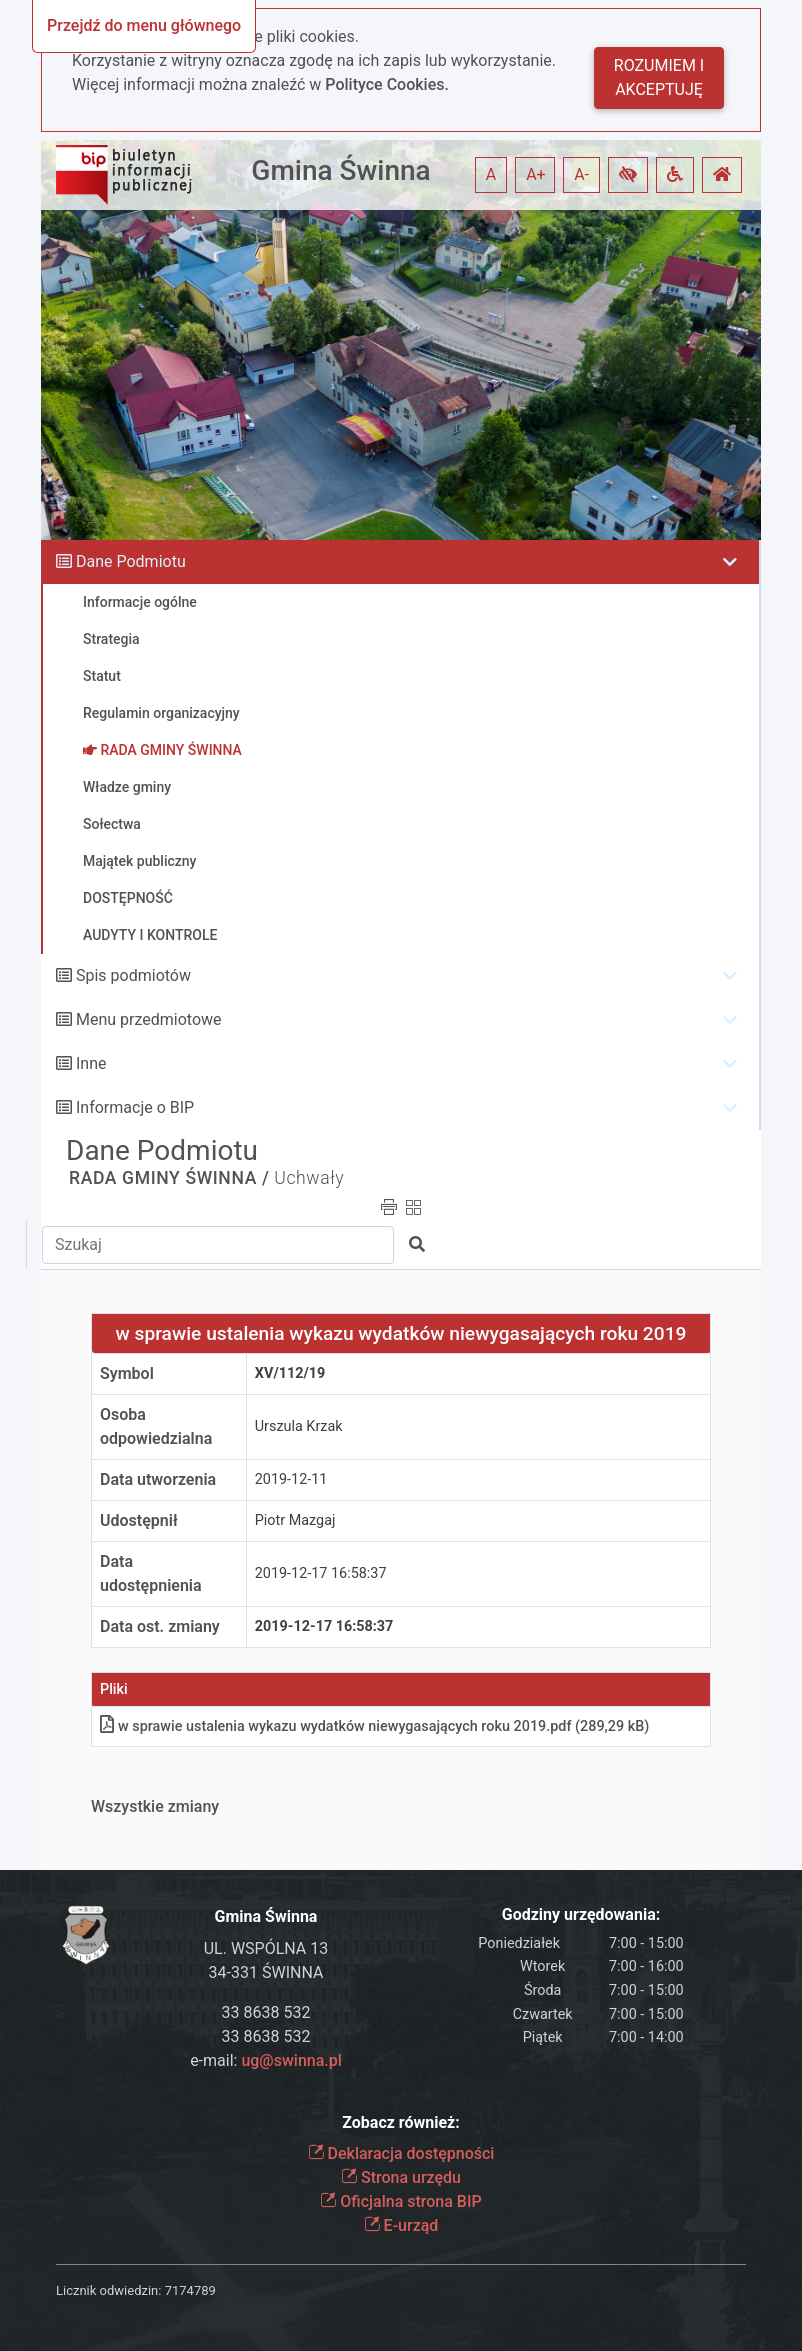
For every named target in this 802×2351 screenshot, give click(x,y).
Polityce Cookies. (387, 84)
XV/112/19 (290, 1373)
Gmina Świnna (340, 170)
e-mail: (266, 2060)
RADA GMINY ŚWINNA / (169, 1178)
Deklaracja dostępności (401, 2153)
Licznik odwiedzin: (108, 2290)
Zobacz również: (401, 2122)
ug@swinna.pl (291, 2060)
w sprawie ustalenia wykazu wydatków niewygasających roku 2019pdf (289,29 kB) (374, 1726)
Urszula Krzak (299, 1426)
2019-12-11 (291, 1479)
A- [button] (581, 174)
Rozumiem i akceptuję (659, 77)
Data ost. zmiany (160, 1626)
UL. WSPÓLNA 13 (266, 1948)
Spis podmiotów (133, 975)
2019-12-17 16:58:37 (321, 1573)
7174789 (190, 2290)
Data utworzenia (158, 1479)
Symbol (127, 1373)
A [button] (491, 174)
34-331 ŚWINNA (266, 1972)
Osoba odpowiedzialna (156, 1426)
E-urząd (401, 2225)
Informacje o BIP (135, 1107)
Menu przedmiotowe (149, 1019)
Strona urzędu (401, 2177)
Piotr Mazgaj (295, 1520)
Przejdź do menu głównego (144, 25)
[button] (628, 175)
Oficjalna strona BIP (400, 2201)
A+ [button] (536, 174)
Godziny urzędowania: (581, 1914)
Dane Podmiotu (131, 561)
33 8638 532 (266, 2012)
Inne (91, 1063)
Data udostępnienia (151, 1573)
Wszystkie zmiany (155, 1806)
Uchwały (309, 1178)
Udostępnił (139, 1520)
